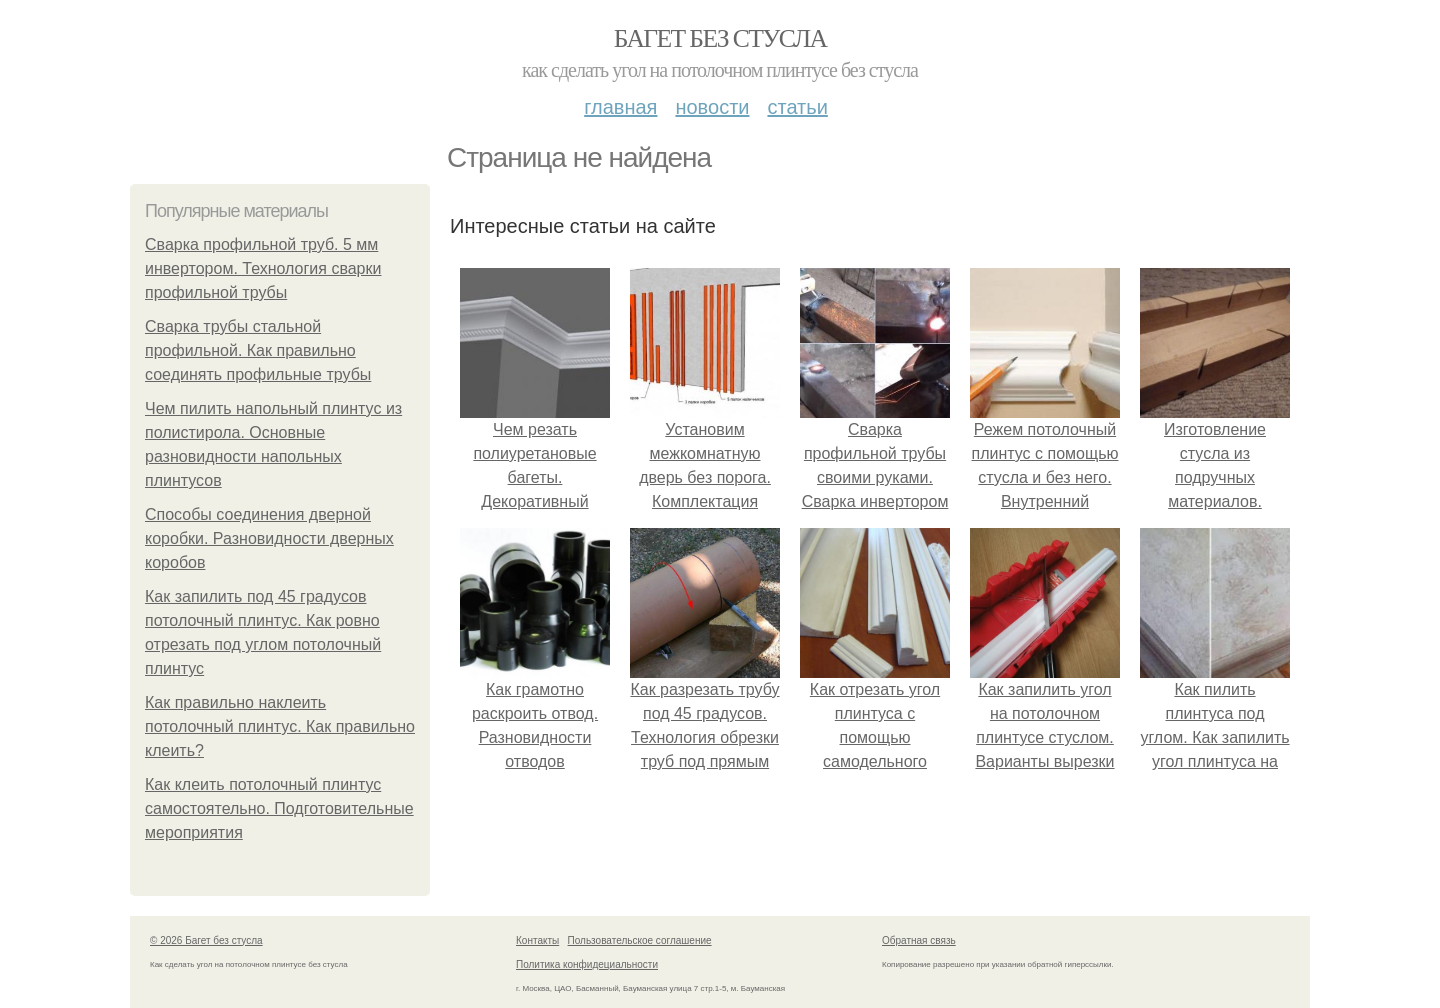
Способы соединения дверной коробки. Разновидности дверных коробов (269, 538)
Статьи (797, 107)
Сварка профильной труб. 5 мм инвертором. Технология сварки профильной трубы (263, 268)
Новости (712, 107)
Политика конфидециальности (587, 964)
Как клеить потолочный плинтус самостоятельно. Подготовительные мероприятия (279, 808)
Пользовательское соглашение (640, 940)
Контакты (537, 940)
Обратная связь (919, 940)
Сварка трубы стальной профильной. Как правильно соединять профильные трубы (258, 350)
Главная (620, 107)
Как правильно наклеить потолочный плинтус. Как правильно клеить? (280, 726)
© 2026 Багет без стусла (206, 940)
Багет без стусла (720, 38)
